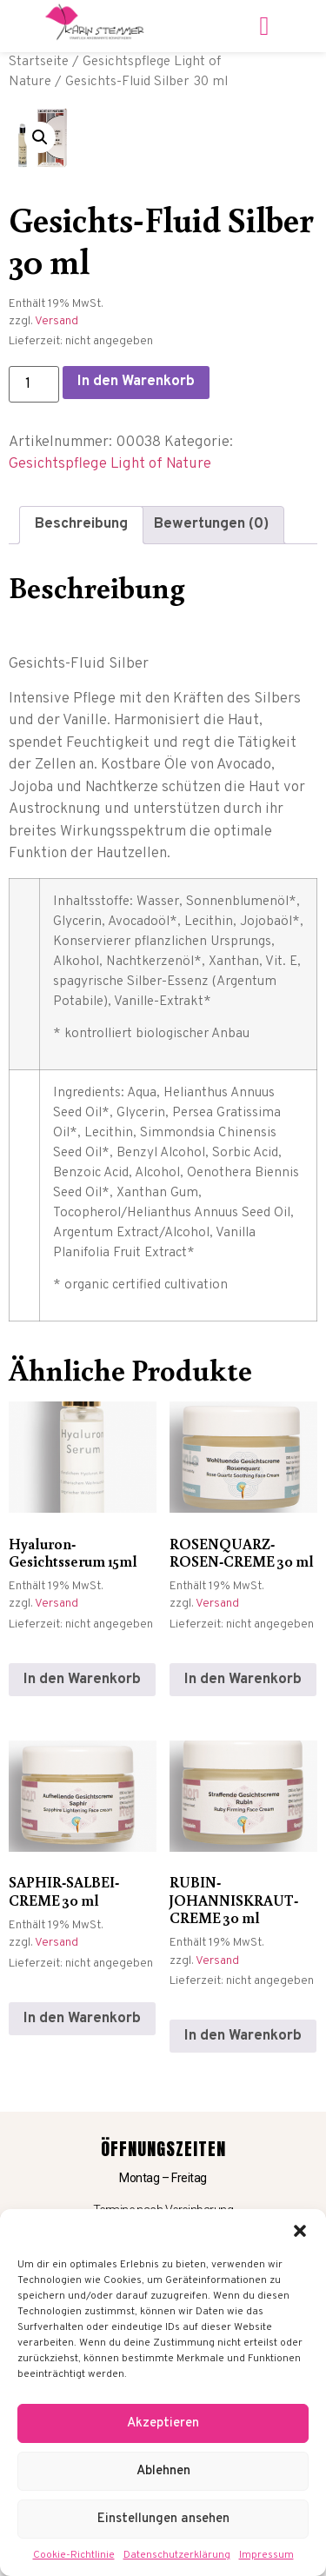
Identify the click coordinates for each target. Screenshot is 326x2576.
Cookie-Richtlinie (74, 2555)
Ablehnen (163, 2471)
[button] (300, 2231)
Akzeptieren (163, 2423)
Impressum (266, 2555)
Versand (56, 321)
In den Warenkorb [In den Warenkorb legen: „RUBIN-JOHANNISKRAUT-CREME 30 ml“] (243, 2036)
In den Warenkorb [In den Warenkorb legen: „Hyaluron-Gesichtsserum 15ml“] (82, 1679)
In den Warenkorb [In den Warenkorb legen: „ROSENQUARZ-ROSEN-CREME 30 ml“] (243, 1679)
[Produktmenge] (34, 384)
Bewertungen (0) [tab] (211, 524)
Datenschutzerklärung (176, 2555)
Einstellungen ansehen (163, 2519)
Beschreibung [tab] (81, 524)
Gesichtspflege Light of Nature (110, 464)
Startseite (39, 61)
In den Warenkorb (136, 381)
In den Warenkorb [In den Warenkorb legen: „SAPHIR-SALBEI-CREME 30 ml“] (82, 2018)
